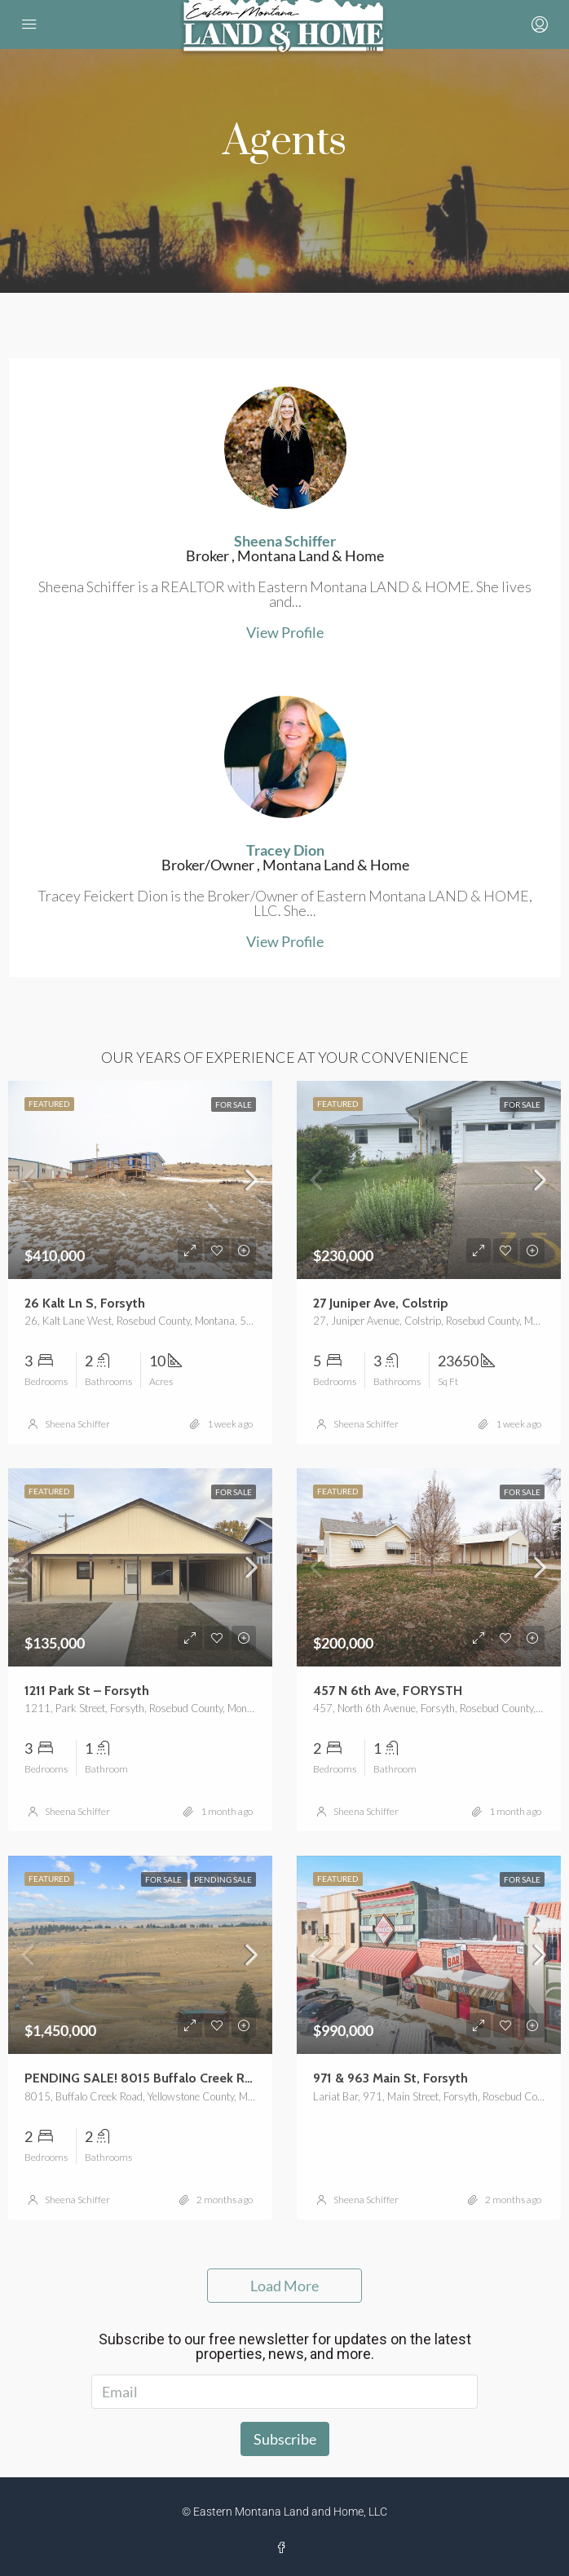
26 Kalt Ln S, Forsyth (84, 1303)
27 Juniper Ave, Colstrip (380, 1303)
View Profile (285, 632)
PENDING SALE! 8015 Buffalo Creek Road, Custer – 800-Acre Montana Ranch (251, 2078)
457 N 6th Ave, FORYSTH (387, 1690)
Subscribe (285, 2439)
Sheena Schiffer (77, 1424)
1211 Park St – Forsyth (86, 1690)
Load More (284, 2286)
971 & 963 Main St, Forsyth (390, 2078)
